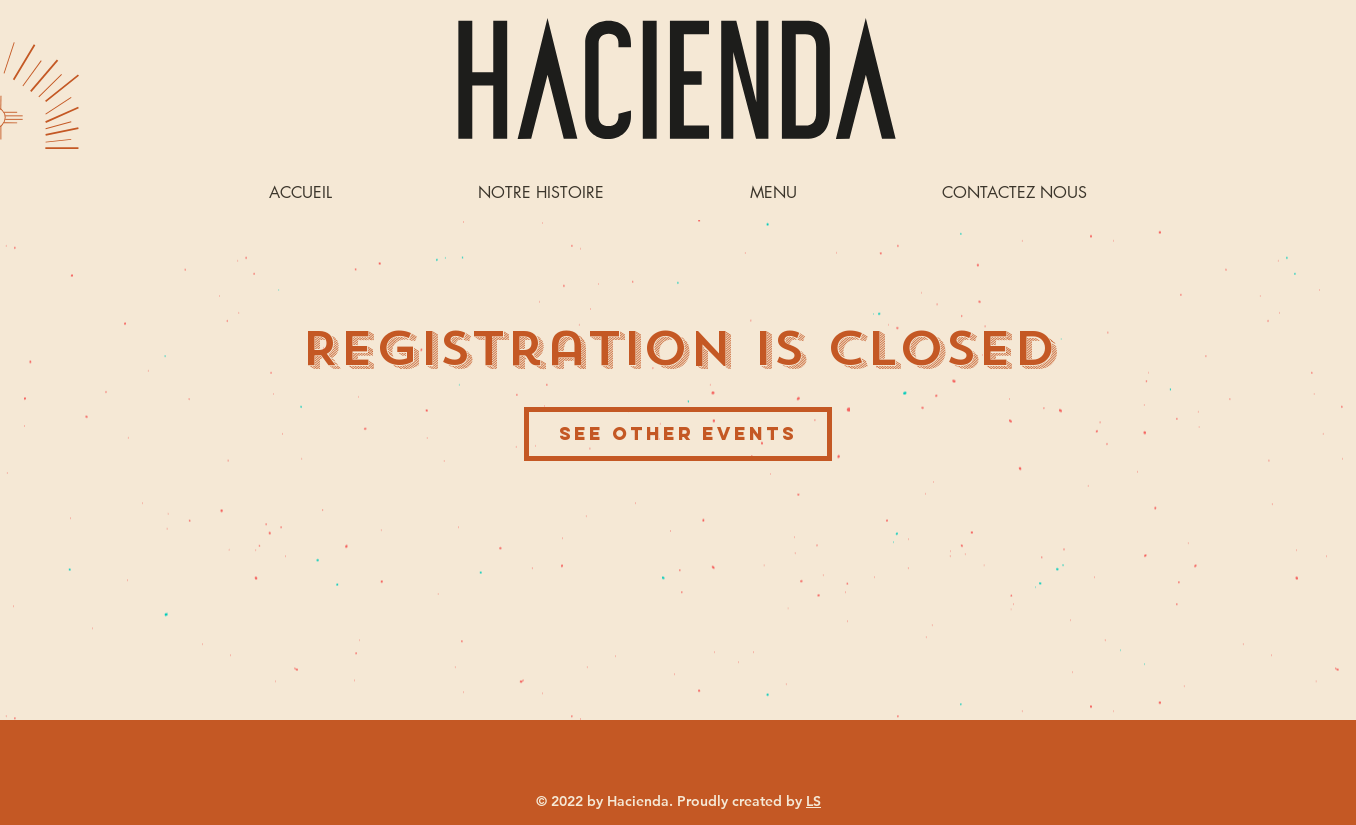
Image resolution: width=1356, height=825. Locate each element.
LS (813, 801)
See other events (678, 433)
